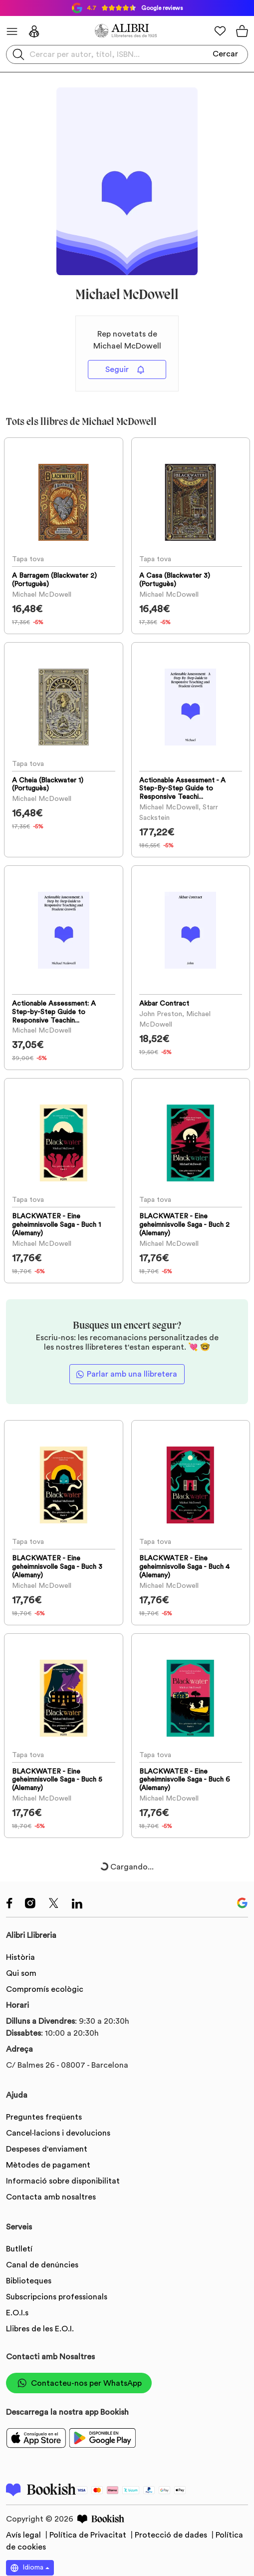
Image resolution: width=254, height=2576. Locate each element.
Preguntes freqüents (44, 2117)
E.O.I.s (17, 2313)
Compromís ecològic (44, 1989)
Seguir (125, 370)
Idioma (26, 2568)
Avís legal (24, 2535)
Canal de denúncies (42, 2265)
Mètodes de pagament (48, 2165)
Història (20, 1957)
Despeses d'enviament (46, 2149)
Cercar (225, 54)
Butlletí (19, 2249)
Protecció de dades (172, 2535)
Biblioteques (28, 2281)
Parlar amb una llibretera (132, 1374)
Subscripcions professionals (56, 2297)
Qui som (21, 1973)
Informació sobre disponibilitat (63, 2181)
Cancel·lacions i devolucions (58, 2133)
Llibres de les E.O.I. (40, 2329)
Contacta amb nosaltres (51, 2197)
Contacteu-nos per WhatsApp (79, 2383)
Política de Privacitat (88, 2535)
